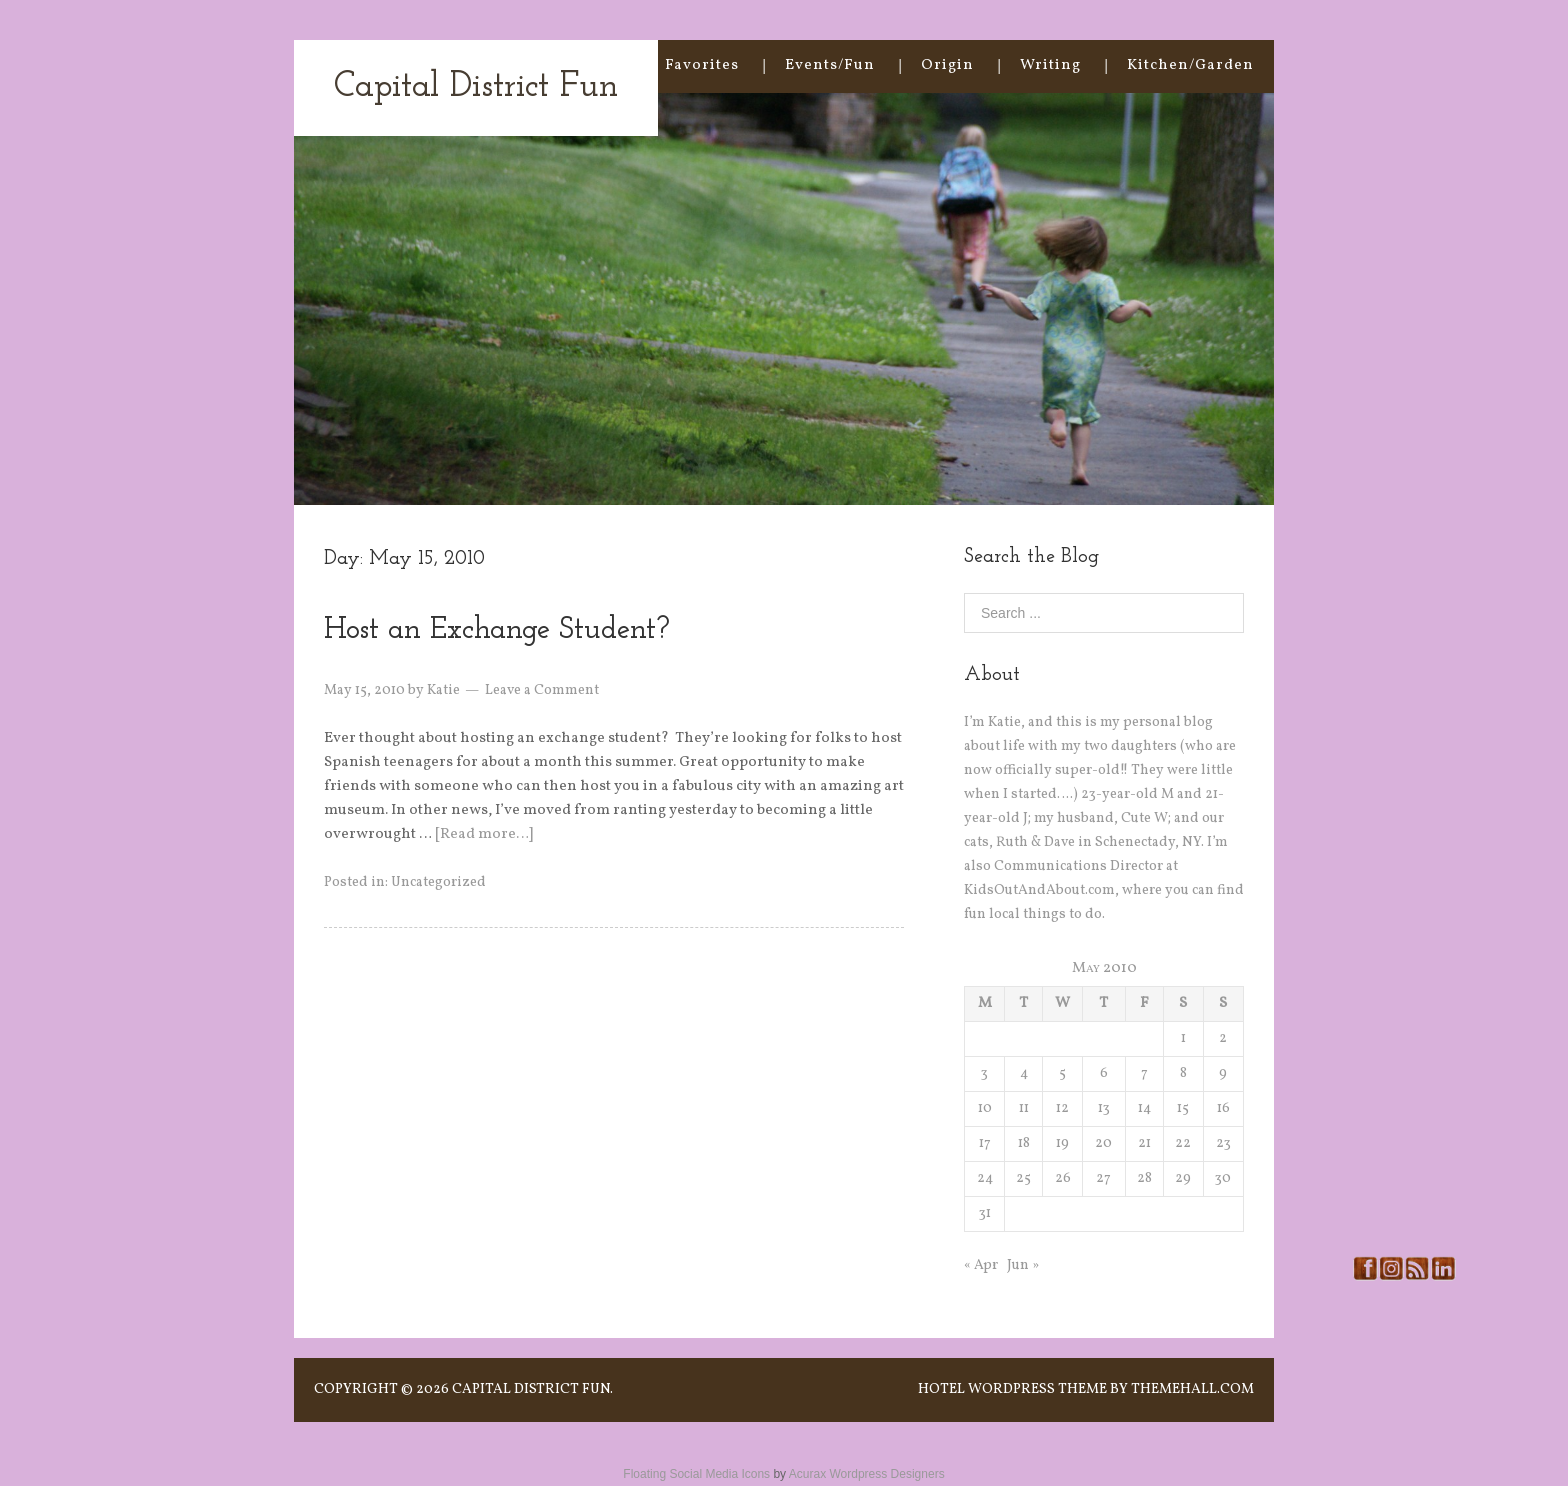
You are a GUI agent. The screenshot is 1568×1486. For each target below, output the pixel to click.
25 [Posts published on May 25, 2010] (1023, 1178)
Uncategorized (438, 882)
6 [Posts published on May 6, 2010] (1104, 1073)
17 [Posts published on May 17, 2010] (985, 1143)
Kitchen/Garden (1190, 65)
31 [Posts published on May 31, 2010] (985, 1213)
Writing (1050, 65)
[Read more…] (484, 834)
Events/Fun (830, 65)
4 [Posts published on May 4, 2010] (1024, 1073)
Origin (947, 65)
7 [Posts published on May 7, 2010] (1144, 1073)
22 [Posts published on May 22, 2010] (1183, 1143)
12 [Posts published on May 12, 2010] (1062, 1108)
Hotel (941, 1389)
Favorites (702, 65)
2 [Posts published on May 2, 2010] (1223, 1038)
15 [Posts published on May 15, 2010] (1183, 1108)
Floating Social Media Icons (696, 1474)
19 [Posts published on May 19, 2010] (1062, 1143)
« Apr (981, 1265)
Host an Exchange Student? (497, 630)
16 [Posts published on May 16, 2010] (1223, 1108)
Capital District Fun (476, 87)
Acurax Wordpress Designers (867, 1474)
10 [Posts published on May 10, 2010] (985, 1108)
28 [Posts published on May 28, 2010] (1144, 1178)
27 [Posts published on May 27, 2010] (1103, 1178)
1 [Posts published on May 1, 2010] (1183, 1038)
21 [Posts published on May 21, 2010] (1144, 1143)
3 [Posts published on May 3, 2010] (984, 1073)
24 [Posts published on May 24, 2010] (985, 1178)
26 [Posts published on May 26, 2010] (1063, 1178)
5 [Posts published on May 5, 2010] (1062, 1073)
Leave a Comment (542, 690)
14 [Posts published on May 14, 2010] (1144, 1108)
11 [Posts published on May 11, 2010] (1024, 1108)
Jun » (1023, 1265)
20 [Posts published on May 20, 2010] (1103, 1143)
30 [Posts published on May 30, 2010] (1223, 1178)
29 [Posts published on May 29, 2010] (1183, 1178)
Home (596, 65)
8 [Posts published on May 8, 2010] (1183, 1073)
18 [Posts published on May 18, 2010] (1024, 1143)
